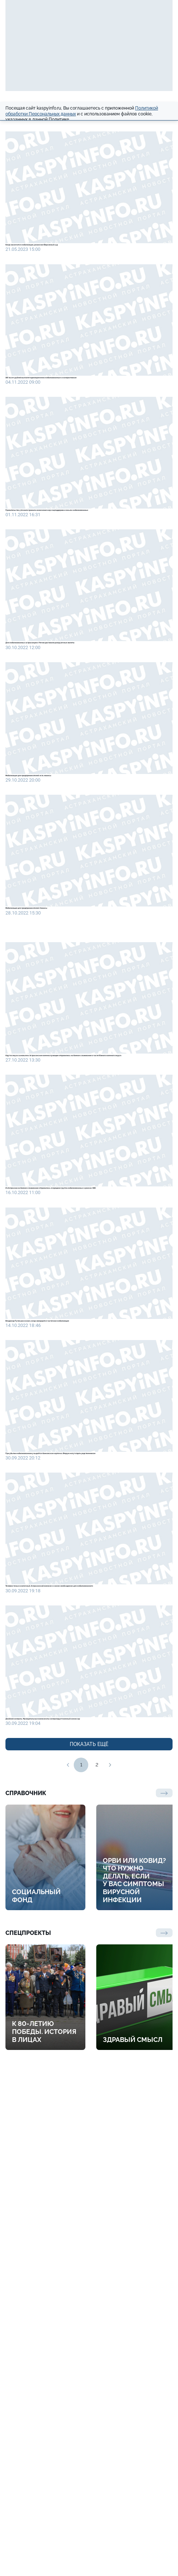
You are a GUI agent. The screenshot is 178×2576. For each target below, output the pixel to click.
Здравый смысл (132, 2518)
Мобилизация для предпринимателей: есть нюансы (73, 930)
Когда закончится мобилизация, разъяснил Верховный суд (80, 256)
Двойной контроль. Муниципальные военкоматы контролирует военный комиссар (84, 2179)
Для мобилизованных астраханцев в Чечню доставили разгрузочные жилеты (87, 760)
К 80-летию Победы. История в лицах (44, 2510)
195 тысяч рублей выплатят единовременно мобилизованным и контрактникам (86, 421)
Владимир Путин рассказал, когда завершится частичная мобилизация (85, 1646)
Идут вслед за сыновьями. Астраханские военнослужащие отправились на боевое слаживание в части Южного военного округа (81, 1284)
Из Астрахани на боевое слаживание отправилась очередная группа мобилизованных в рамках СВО (79, 1471)
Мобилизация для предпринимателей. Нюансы (82, 1094)
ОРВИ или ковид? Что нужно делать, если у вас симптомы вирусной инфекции (134, 2359)
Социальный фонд (36, 2375)
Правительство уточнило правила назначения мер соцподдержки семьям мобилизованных (84, 590)
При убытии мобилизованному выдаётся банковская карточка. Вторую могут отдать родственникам (80, 1822)
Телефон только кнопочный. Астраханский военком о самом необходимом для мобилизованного (80, 2003)
